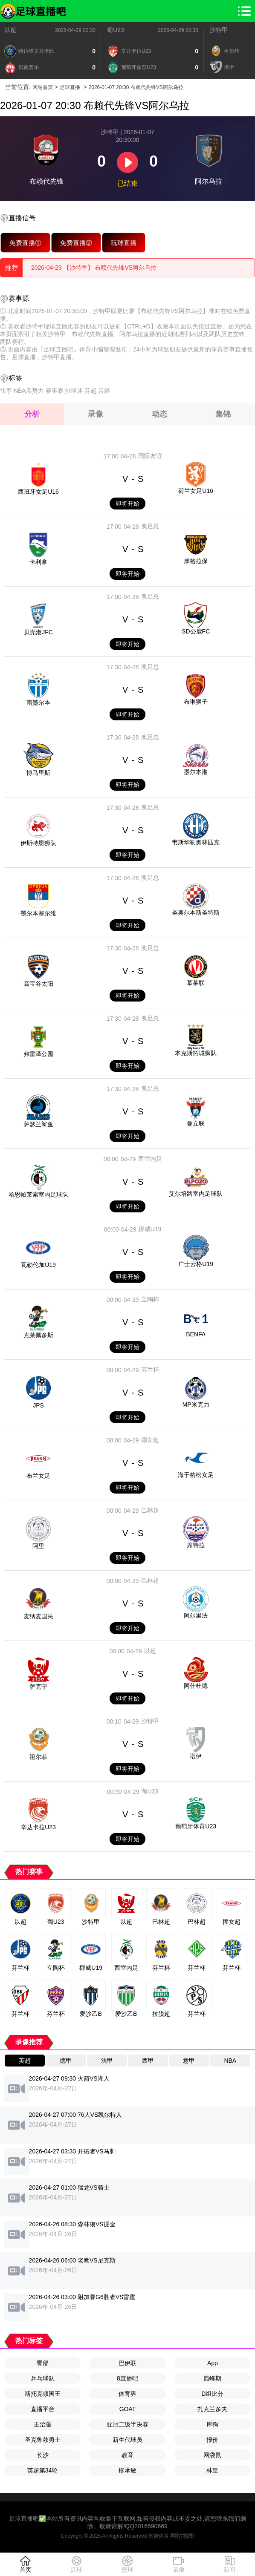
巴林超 (150, 1510)
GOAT (127, 2409)
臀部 (43, 2363)
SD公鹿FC (196, 631)
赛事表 (55, 390)
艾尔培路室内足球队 (196, 1193)
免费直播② (76, 242)
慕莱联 (196, 982)
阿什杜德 (196, 1685)
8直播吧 (127, 2378)
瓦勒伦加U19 (38, 1264)
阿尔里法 (196, 1615)
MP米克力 (196, 1404)
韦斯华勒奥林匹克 (196, 842)
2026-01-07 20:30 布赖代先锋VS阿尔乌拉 (136, 87)
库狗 (212, 2424)
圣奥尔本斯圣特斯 (196, 912)
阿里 (38, 1546)
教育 (127, 2455)
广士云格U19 (195, 1264)
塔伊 (196, 1756)
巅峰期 (212, 2378)
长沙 (43, 2455)
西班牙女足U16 (38, 491)
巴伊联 (127, 2363)
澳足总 (150, 526)
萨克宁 (38, 1686)
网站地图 (182, 2535)
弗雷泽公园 (38, 1054)
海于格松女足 (196, 1474)
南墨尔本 (38, 702)
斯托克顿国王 (43, 2393)
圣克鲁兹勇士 (43, 2439)
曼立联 (196, 1123)
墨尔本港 (196, 771)
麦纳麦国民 (38, 1616)
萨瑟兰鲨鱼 (38, 1124)
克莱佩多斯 (38, 1335)
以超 (10, 29)
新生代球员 (127, 2439)
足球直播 (70, 87)
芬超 (90, 390)
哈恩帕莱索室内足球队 (38, 1194)
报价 (212, 2439)
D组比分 (212, 2393)
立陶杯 (150, 1299)
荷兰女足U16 (195, 490)
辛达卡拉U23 (38, 1827)
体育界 (127, 2393)
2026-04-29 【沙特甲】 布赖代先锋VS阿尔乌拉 (93, 267)
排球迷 (74, 390)
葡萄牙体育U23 (195, 1826)
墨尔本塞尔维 (38, 913)
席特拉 (196, 1545)
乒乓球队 (43, 2378)
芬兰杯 (150, 1369)
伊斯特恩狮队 (38, 843)
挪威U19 (150, 1229)
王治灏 (43, 2424)
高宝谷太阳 (38, 983)
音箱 (104, 390)
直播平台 (43, 2409)
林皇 (212, 2470)
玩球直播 (123, 242)
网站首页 (42, 87)
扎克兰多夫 (212, 2409)
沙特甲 (219, 29)
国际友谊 (150, 455)
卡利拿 (38, 561)
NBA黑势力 (29, 390)
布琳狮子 (196, 701)
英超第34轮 (42, 2470)
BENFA (196, 1334)
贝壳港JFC (38, 632)
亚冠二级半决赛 (127, 2424)
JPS (38, 1405)
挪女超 (150, 1439)
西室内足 (150, 1158)
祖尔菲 (38, 1756)
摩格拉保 (196, 561)
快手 (6, 390)
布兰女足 (38, 1475)
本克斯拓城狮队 (196, 1053)
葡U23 (115, 29)
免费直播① (25, 242)
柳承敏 (127, 2470)
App (212, 2363)
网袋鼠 (212, 2455)
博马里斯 (38, 772)
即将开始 (127, 503)
